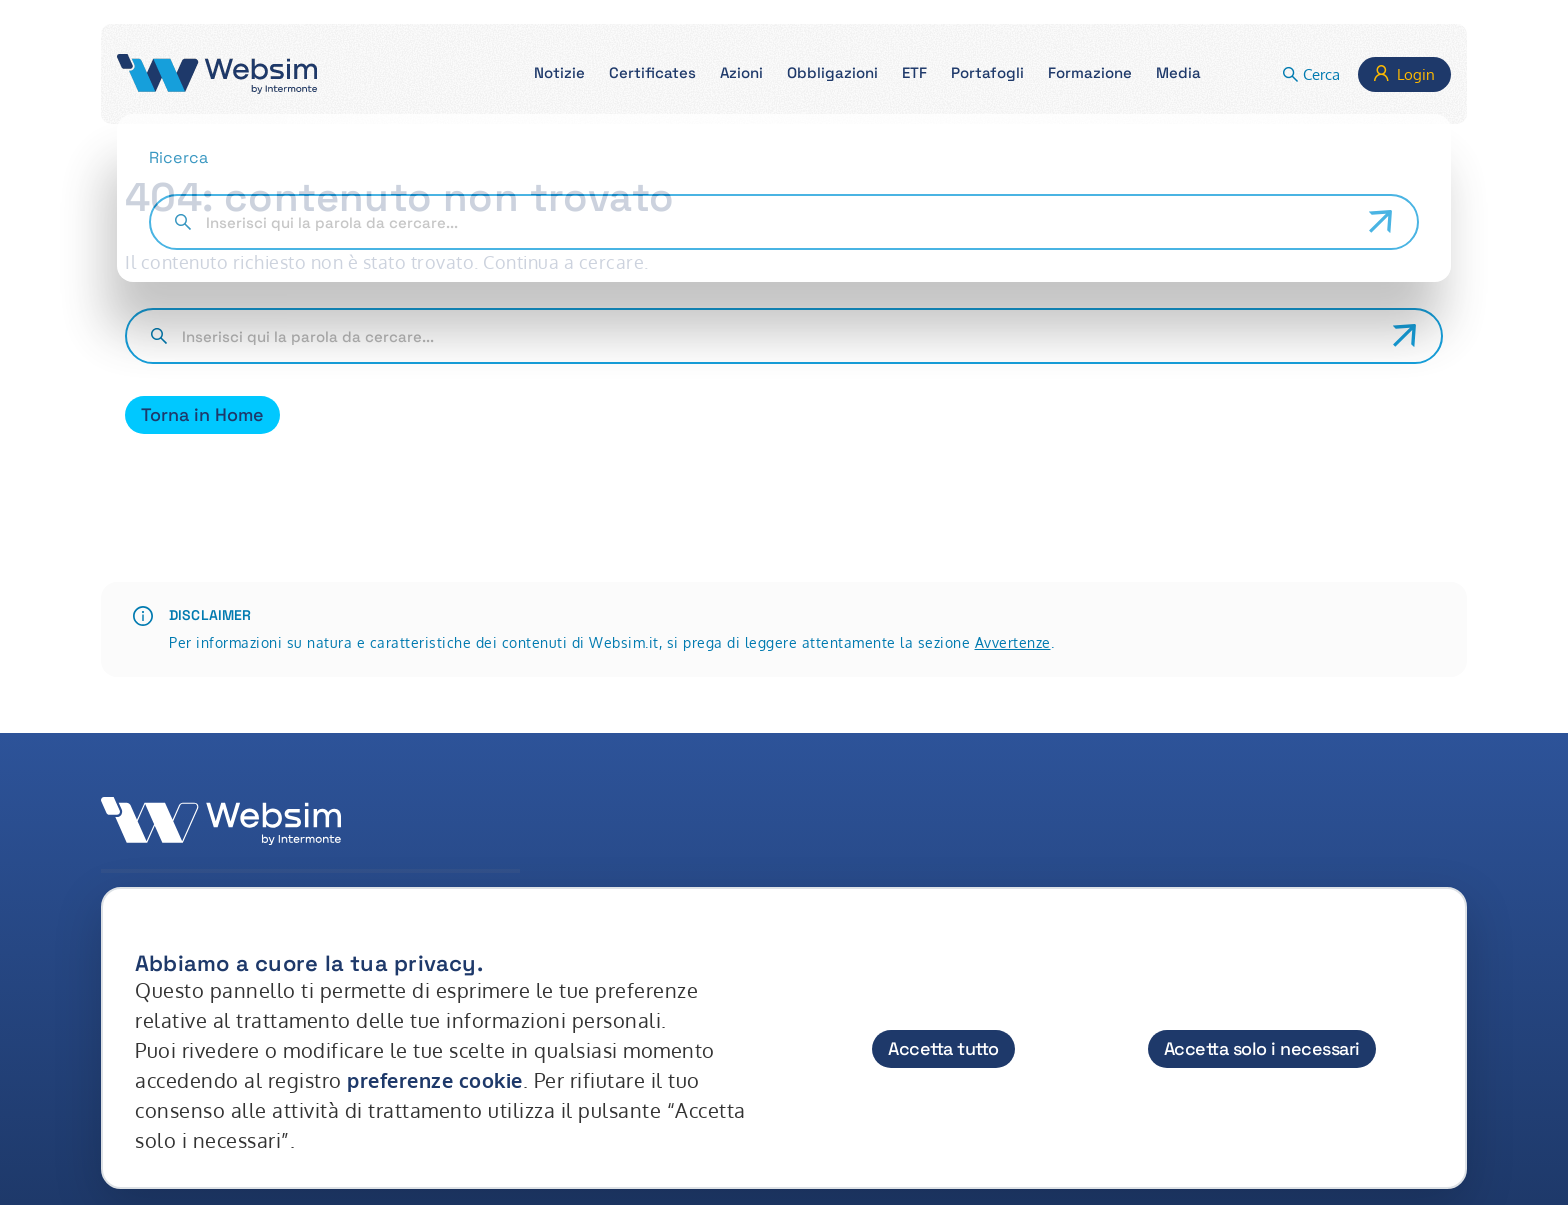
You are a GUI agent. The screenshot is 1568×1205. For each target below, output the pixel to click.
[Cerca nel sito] (779, 336)
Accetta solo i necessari (1262, 1048)
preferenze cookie (435, 1080)
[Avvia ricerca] (1405, 336)
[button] (559, 74)
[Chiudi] (1432, 944)
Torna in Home (202, 414)
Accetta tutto (943, 1048)
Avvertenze (1013, 642)
